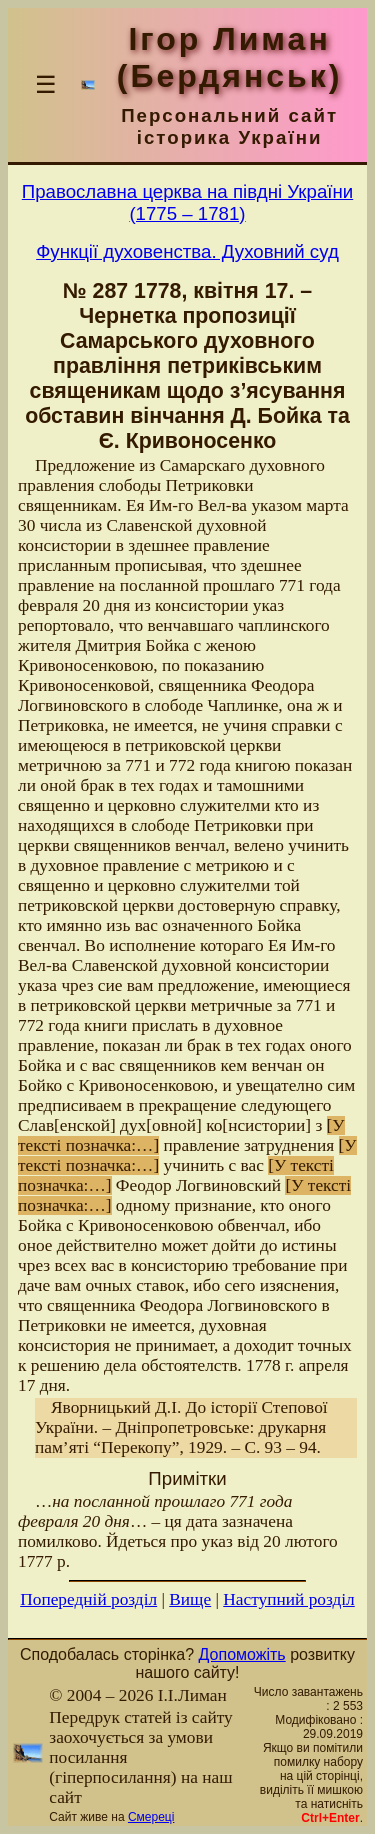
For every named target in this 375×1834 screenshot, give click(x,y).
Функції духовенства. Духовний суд (187, 251)
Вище (190, 1599)
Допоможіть (242, 1654)
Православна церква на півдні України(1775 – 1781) (187, 202)
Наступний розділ (288, 1599)
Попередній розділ (88, 1599)
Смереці (151, 1817)
